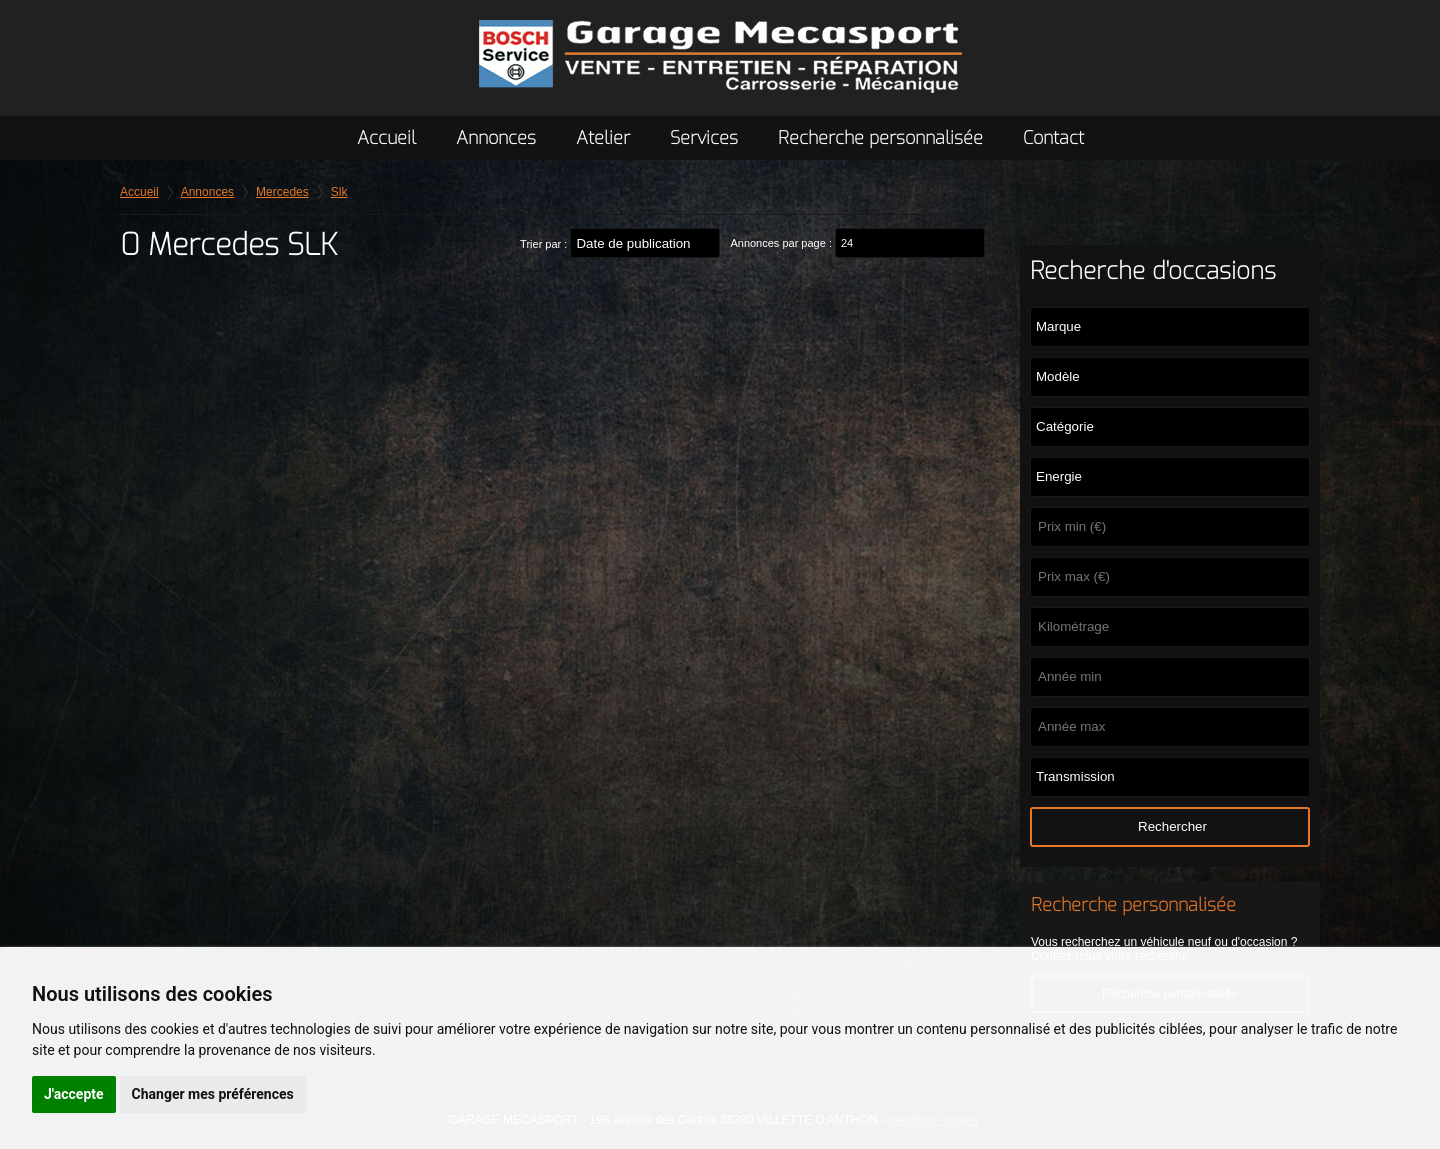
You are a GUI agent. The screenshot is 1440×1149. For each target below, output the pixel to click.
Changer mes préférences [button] (213, 1094)
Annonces (496, 138)
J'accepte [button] (74, 1094)
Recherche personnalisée (880, 138)
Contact (1053, 138)
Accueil (386, 138)
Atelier (603, 138)
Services (704, 138)
